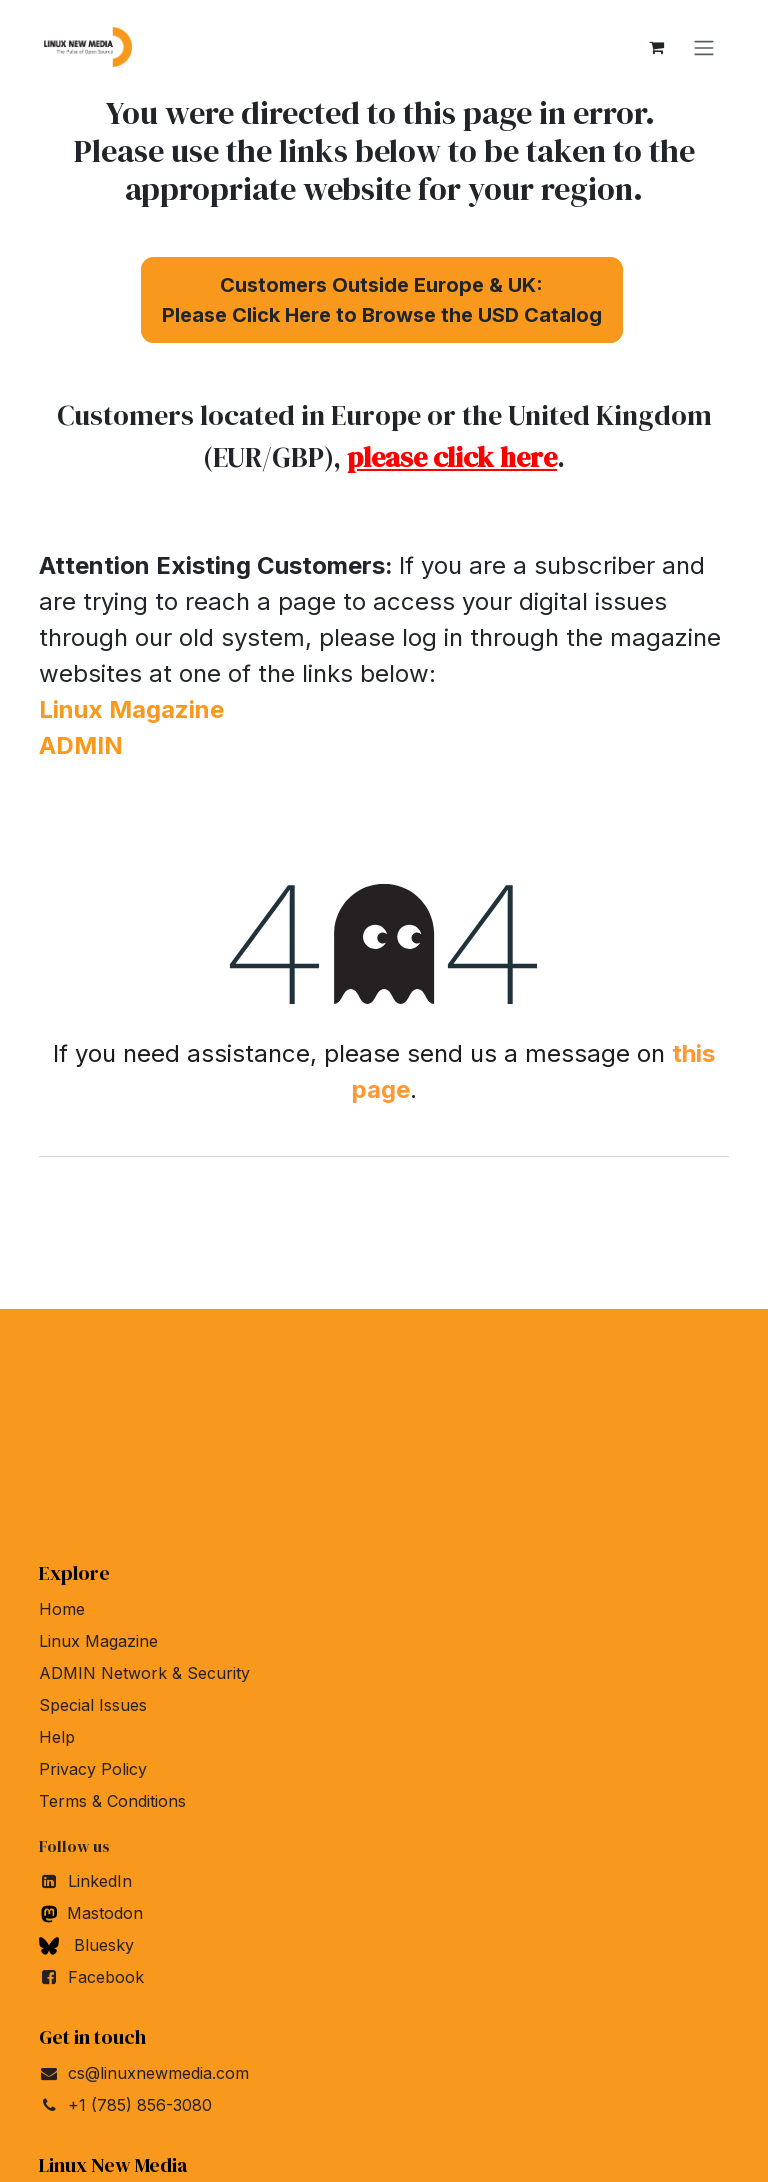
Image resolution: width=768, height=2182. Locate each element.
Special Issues (93, 1705)
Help (57, 1737)
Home (62, 1609)
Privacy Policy (93, 1769)
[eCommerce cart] (656, 47)
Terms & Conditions (112, 1801)
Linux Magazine (98, 1641)
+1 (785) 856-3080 (140, 2105)
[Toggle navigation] (704, 47)
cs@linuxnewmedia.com (158, 2073)
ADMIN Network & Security (144, 1673)
